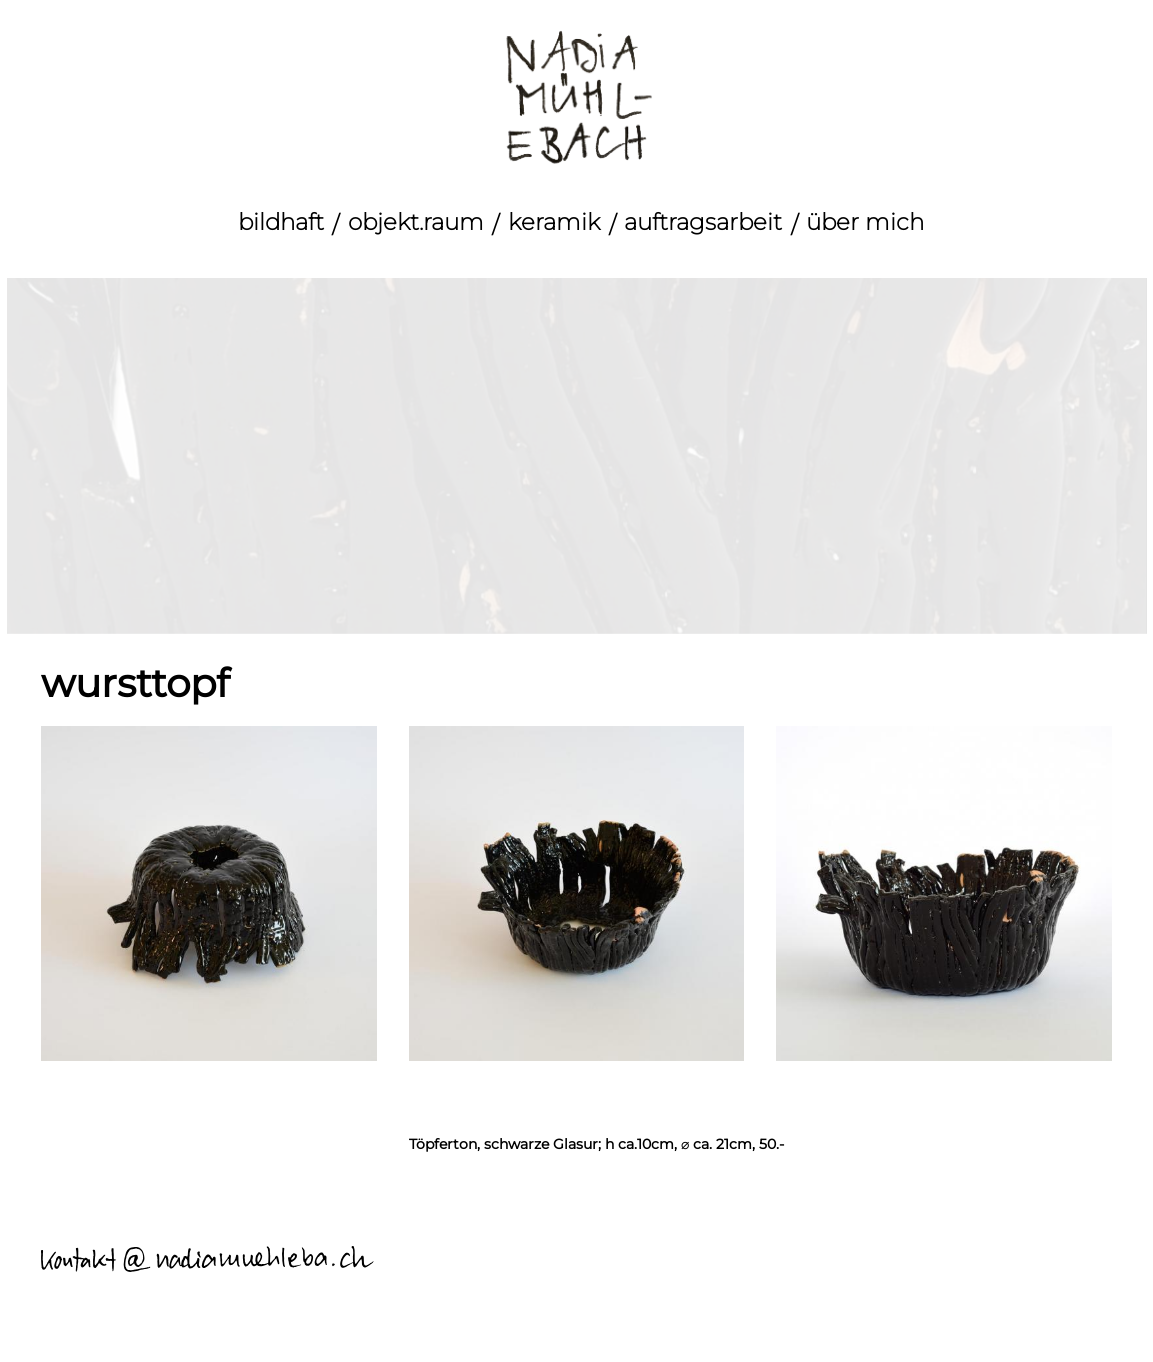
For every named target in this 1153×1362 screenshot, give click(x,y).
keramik (554, 222)
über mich (865, 222)
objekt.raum (416, 222)
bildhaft (281, 222)
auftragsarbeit (703, 222)
